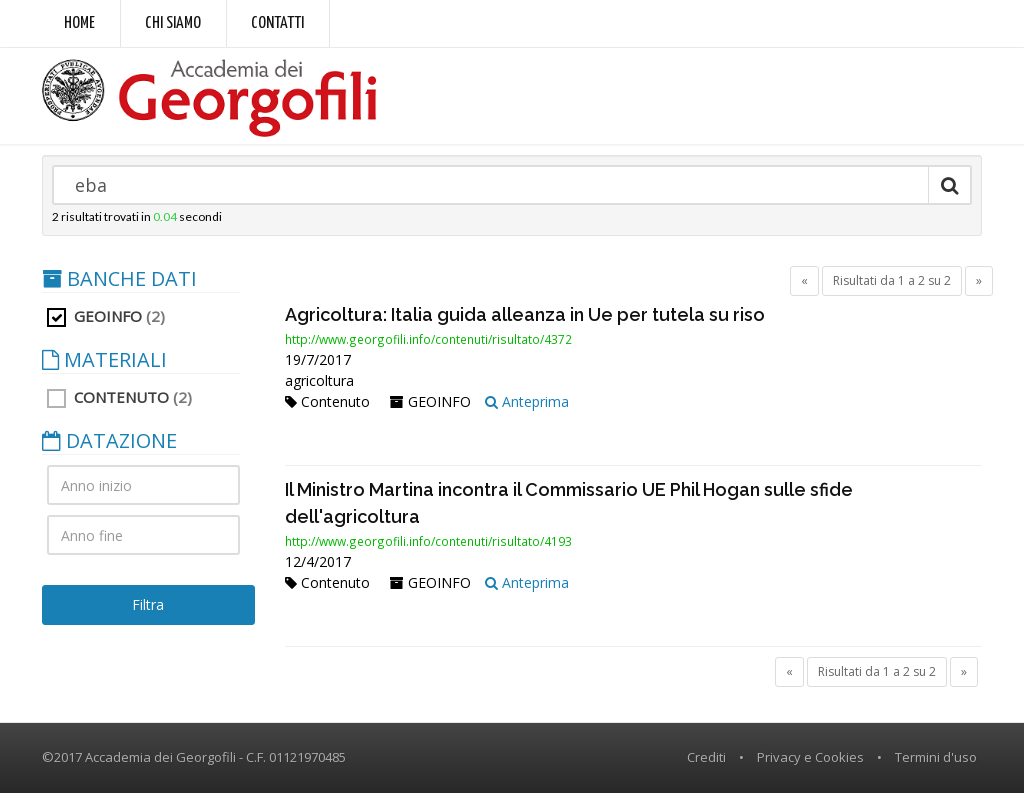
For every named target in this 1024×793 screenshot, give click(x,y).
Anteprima (527, 401)
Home (79, 23)
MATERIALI (104, 360)
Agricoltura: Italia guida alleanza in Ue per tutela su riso (525, 314)
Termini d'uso (936, 757)
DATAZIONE (109, 441)
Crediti (706, 757)
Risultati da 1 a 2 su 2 (892, 280)
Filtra (148, 604)
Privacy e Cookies (810, 757)
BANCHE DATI (119, 279)
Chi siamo (173, 23)
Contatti (277, 23)
